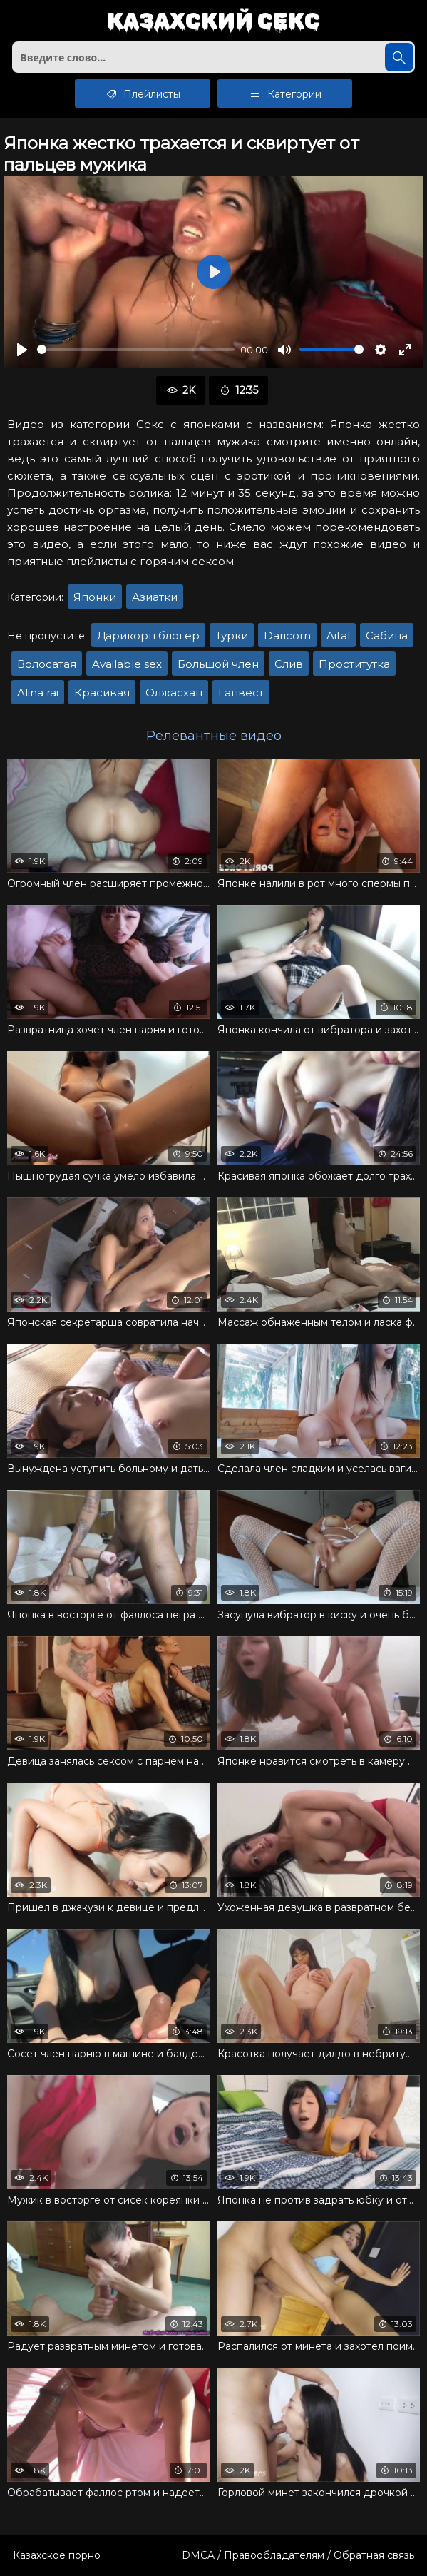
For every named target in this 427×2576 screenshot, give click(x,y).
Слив (288, 664)
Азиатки (155, 597)
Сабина (387, 635)
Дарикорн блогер (148, 635)
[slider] (136, 349)
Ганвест (241, 692)
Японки (94, 597)
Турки (231, 635)
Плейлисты (142, 93)
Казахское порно (57, 2555)
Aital (338, 635)
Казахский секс (213, 22)
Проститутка (354, 664)
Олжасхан (173, 692)
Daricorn (287, 635)
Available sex (127, 664)
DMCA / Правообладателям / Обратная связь (298, 2555)
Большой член (218, 664)
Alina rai (37, 692)
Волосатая (46, 664)
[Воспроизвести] (22, 349)
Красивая (102, 692)
